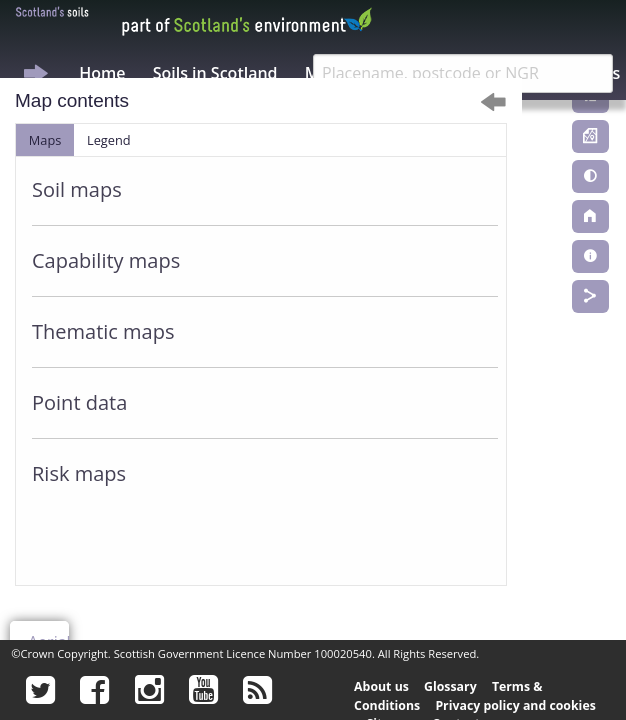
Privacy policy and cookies (515, 705)
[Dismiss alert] (493, 102)
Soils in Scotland (215, 73)
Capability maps (106, 260)
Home (102, 73)
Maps (45, 140)
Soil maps (77, 189)
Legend (109, 140)
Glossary (450, 686)
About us (381, 686)
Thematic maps (103, 331)
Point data (79, 402)
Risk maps (79, 473)
